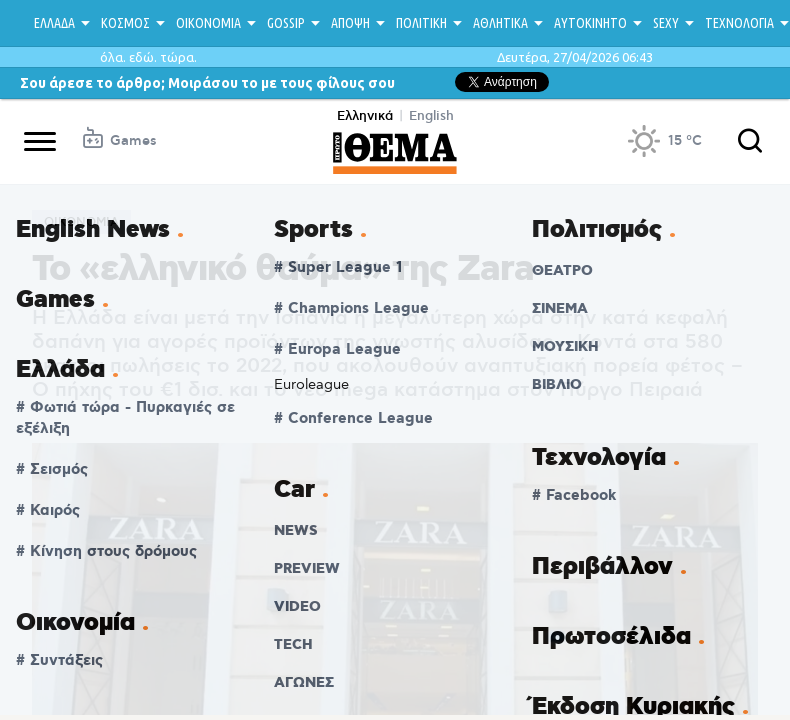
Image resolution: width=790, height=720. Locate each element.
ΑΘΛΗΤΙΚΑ (500, 23)
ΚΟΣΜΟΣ (125, 23)
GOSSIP (286, 23)
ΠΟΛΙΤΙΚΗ (421, 23)
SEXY (666, 23)
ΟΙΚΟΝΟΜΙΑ (208, 23)
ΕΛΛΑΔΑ (54, 23)
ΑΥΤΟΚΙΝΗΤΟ (590, 23)
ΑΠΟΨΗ (350, 23)
